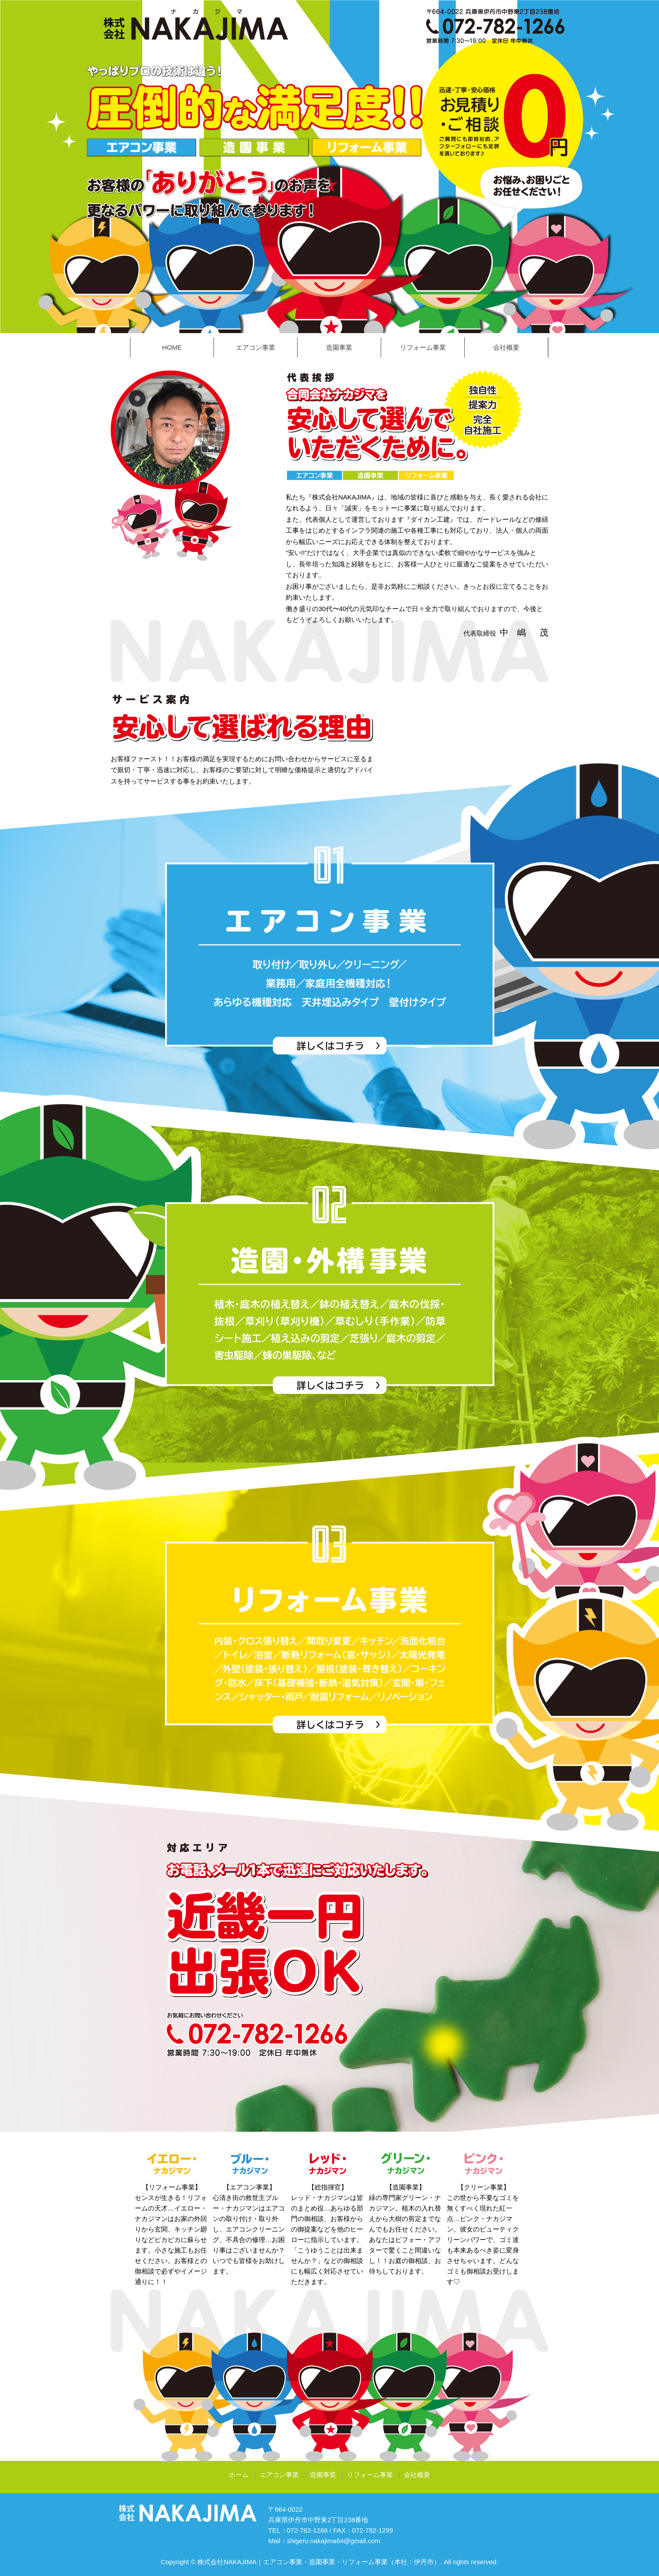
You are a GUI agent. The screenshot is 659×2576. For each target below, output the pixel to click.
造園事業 (339, 347)
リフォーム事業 (423, 347)
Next (648, 167)
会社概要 (506, 347)
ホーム (239, 2474)
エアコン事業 (255, 347)
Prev (11, 167)
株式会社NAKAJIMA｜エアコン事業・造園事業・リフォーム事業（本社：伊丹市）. (319, 2561)
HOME (172, 347)
